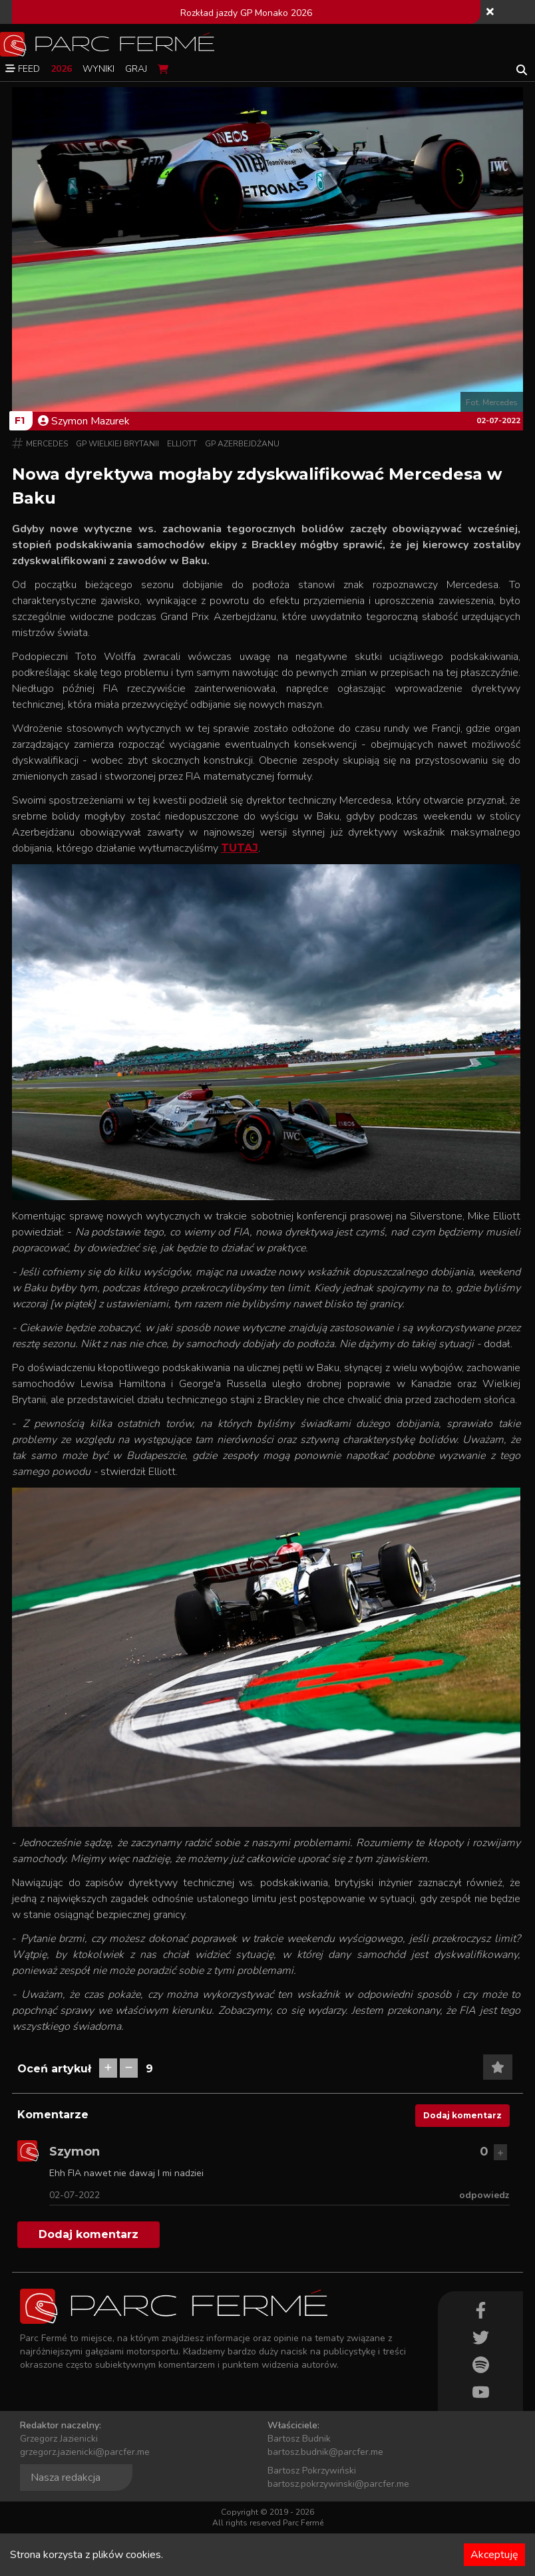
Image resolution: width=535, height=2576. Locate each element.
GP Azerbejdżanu (242, 443)
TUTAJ (239, 848)
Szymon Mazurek (84, 421)
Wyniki (98, 69)
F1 (20, 420)
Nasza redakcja (65, 2477)
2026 (61, 69)
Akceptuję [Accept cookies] (494, 2554)
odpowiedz (484, 2195)
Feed (22, 69)
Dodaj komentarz (462, 2115)
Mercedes (47, 443)
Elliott (182, 443)
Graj (136, 69)
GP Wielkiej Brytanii (117, 443)
